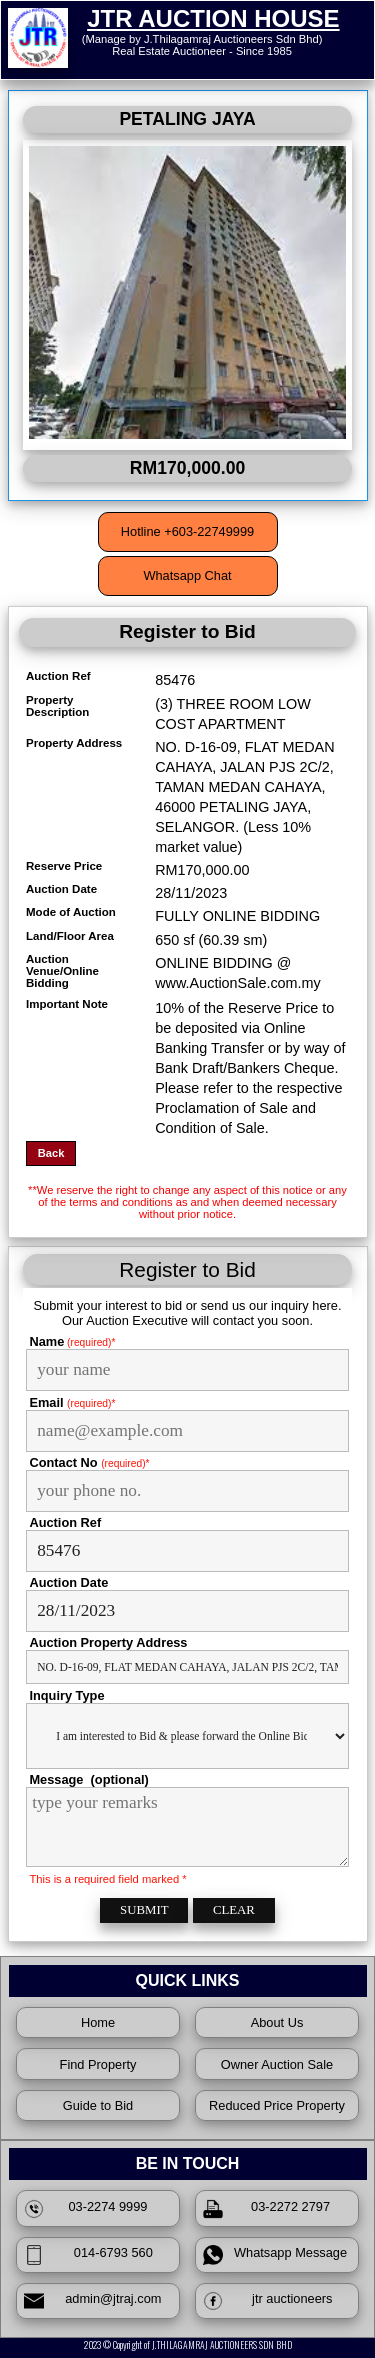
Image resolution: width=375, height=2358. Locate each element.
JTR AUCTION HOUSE (213, 18)
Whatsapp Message (275, 2255)
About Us (277, 2022)
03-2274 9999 (86, 2209)
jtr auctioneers (268, 2301)
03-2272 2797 (266, 2209)
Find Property (98, 2064)
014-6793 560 (88, 2255)
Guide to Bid (98, 2105)
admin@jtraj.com (93, 2301)
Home (98, 2022)
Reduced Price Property (277, 2105)
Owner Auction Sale (277, 2064)
